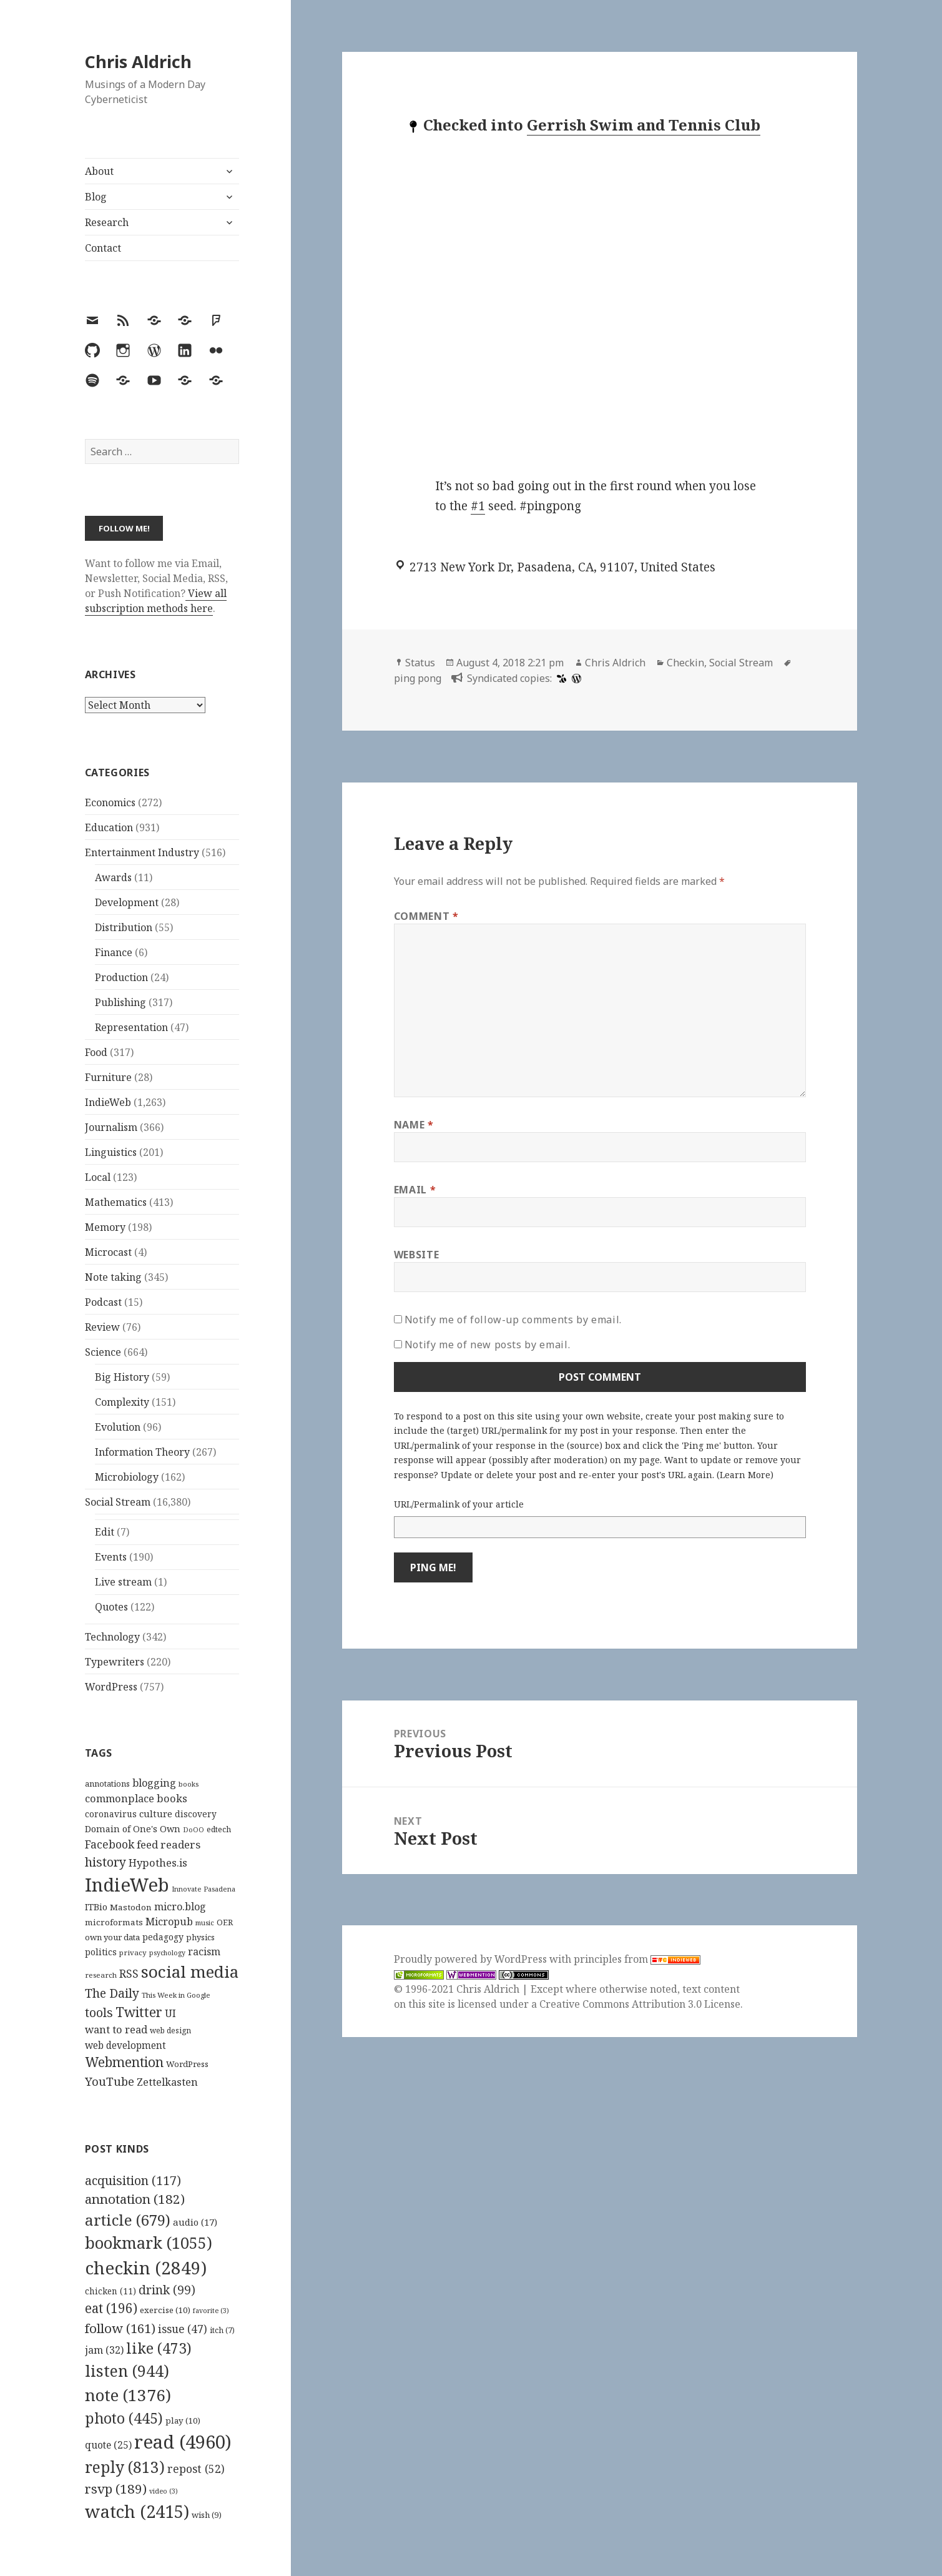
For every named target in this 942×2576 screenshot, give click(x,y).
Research (107, 222)
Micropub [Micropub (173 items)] (169, 1921)
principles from (637, 1959)
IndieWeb (108, 1102)
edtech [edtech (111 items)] (219, 1829)
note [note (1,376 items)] (128, 2395)
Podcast (103, 1302)
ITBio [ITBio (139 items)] (96, 1907)
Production (121, 977)
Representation (131, 1027)
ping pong (417, 678)
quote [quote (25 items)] (108, 2445)
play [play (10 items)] (182, 2420)
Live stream (123, 1582)
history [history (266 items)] (105, 1861)
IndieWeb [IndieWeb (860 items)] (127, 1884)
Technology (112, 1637)
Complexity (122, 1402)
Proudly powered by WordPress (471, 1959)
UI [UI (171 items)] (170, 2013)
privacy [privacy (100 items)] (133, 1952)
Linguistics (111, 1152)
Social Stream (117, 1502)
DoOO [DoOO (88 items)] (193, 1829)
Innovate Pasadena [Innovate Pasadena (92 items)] (203, 1888)
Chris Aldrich (138, 61)
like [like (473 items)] (159, 2348)
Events (111, 1557)
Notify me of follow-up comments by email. (513, 1319)
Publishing (120, 1002)
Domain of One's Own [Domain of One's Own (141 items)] (132, 1829)
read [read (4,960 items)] (183, 2441)
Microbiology (127, 1477)
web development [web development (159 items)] (125, 2045)
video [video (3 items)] (163, 2491)
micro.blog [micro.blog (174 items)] (180, 1906)
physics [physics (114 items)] (200, 1937)
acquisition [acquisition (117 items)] (133, 2180)
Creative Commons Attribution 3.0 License (639, 2004)
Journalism (111, 1127)
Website (416, 1254)
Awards (113, 877)
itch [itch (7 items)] (222, 2330)
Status (420, 662)
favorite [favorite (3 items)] (211, 2310)
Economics (110, 802)
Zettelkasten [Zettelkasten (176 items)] (167, 2082)
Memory (105, 1227)
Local (97, 1177)
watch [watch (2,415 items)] (137, 2511)
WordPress (111, 1687)
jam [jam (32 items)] (104, 2350)
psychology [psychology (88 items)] (167, 1952)
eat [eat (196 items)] (111, 2308)
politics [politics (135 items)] (101, 1952)
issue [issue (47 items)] (182, 2329)
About (99, 171)
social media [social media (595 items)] (189, 1971)
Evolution (117, 1427)
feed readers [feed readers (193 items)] (168, 1844)
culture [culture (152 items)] (155, 1813)
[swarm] (560, 678)
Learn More (745, 1475)
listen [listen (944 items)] (127, 2370)
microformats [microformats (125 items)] (114, 1922)
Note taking (113, 1277)
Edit (104, 1532)
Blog (96, 197)
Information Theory (142, 1452)
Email (415, 1190)
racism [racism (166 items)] (204, 1951)
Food (96, 1052)
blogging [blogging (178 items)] (154, 1783)
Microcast (108, 1252)
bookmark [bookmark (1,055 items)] (148, 2242)
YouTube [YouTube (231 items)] (109, 2081)
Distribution (123, 927)
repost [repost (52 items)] (196, 2468)
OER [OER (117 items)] (225, 1922)
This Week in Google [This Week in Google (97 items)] (176, 1995)
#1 (478, 506)
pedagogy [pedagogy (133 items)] (163, 1937)
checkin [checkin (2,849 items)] (146, 2267)
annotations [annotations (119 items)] (107, 1783)
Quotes (111, 1607)
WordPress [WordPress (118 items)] (187, 2064)
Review (102, 1327)
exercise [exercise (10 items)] (165, 2310)
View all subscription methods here (156, 600)
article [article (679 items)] (127, 2219)
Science (103, 1352)
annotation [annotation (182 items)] (135, 2199)
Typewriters (114, 1662)
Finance (113, 952)
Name (414, 1125)
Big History (122, 1377)
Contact (103, 248)
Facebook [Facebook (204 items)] (109, 1844)
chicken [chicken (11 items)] (110, 2291)
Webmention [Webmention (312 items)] (124, 2062)
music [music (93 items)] (204, 1922)
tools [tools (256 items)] (99, 2012)
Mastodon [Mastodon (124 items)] (131, 1907)
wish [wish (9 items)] (207, 2514)
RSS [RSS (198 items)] (129, 1974)
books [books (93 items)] (189, 1784)
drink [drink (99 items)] (167, 2290)
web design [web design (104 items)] (170, 2030)
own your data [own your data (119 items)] (112, 1937)
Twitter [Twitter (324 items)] (138, 2012)
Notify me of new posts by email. (487, 1344)
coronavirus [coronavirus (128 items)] (111, 1814)
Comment (426, 916)
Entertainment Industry (142, 852)
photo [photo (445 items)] (124, 2418)
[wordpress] (575, 678)
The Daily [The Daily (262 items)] (112, 1993)
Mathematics (116, 1202)
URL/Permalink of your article (459, 1504)
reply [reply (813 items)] (125, 2467)
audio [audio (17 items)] (195, 2222)
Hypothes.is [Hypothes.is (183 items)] (158, 1862)
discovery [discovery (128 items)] (196, 1814)
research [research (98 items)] (101, 1975)
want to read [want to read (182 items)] (116, 2029)
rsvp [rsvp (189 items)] (116, 2488)
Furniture (108, 1077)
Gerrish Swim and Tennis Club (643, 124)
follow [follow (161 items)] (120, 2328)
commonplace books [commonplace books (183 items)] (136, 1798)
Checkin (685, 662)
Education (109, 827)
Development (127, 902)
